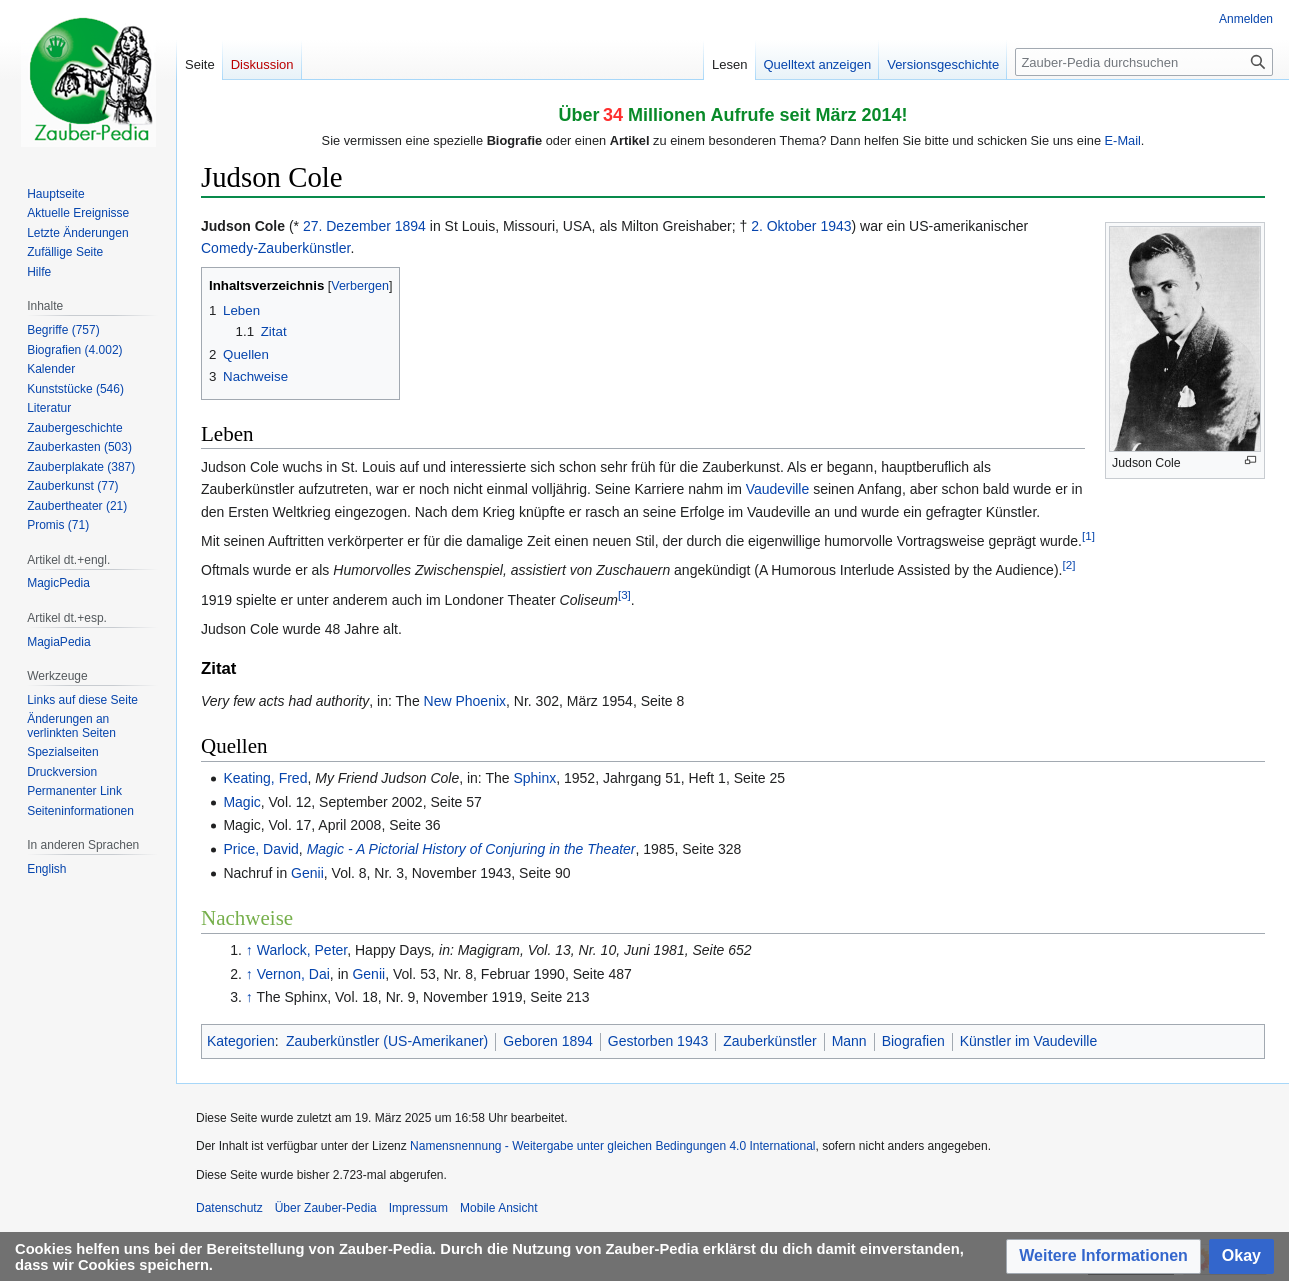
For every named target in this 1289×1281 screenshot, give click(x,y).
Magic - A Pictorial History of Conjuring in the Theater (471, 849)
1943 (835, 226)
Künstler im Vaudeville (1028, 1041)
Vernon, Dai (293, 974)
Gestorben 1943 (658, 1041)
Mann (849, 1041)
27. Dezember (347, 226)
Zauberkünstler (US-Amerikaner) (387, 1041)
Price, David (260, 849)
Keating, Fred (265, 778)
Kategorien (241, 1041)
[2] (1068, 565)
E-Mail (1123, 140)
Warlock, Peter (302, 950)
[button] (1103, 1256)
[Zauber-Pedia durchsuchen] (1144, 62)
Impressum (418, 1208)
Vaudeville (778, 489)
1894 (410, 226)
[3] (624, 594)
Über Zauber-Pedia (326, 1208)
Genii (307, 873)
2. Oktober (783, 226)
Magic (241, 802)
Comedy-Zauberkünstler (275, 248)
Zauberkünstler (769, 1041)
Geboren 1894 (548, 1041)
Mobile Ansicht (498, 1208)
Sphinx (534, 778)
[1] (1088, 535)
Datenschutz (229, 1208)
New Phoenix (465, 701)
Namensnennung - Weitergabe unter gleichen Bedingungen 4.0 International (612, 1146)
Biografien (913, 1041)
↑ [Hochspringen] (249, 950)
